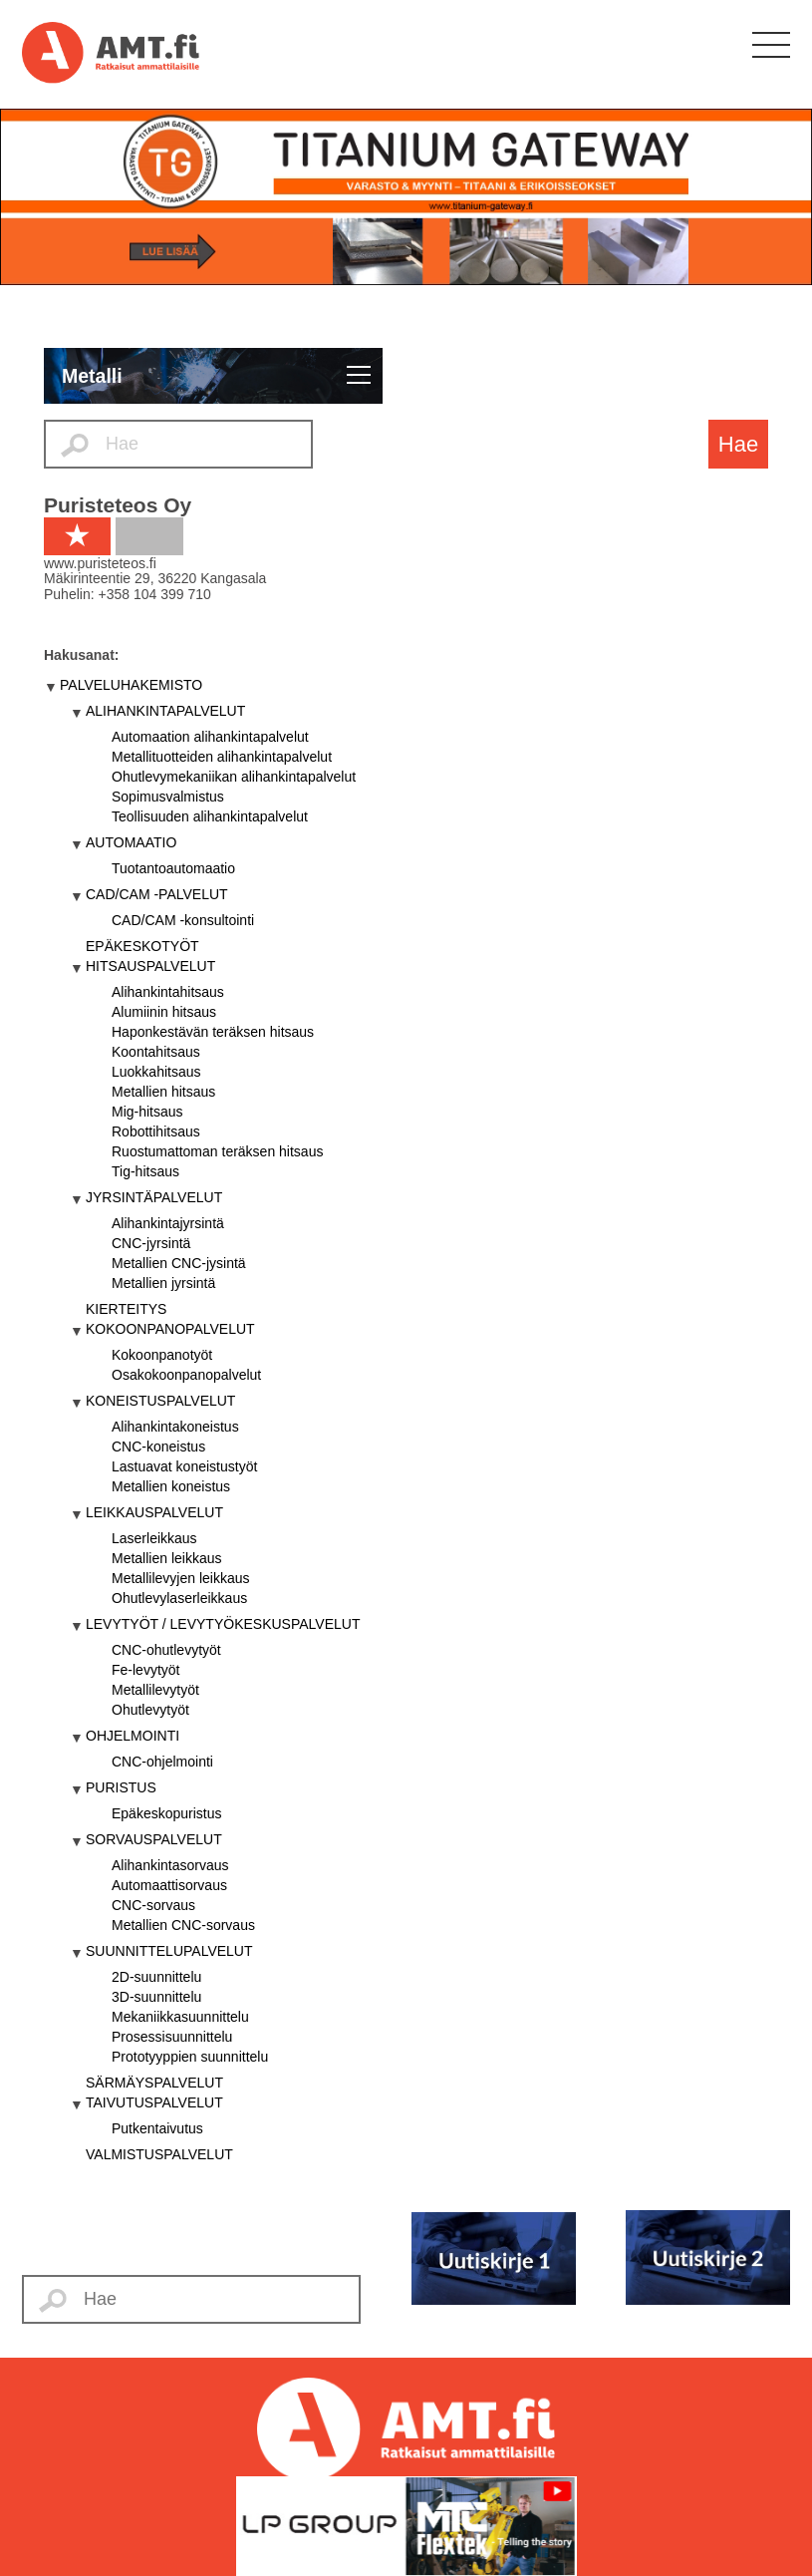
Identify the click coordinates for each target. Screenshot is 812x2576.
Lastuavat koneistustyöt (184, 1466)
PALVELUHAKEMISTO (131, 685)
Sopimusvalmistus (168, 797)
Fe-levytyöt (145, 1670)
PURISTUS (121, 1787)
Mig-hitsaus (147, 1112)
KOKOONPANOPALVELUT (170, 1329)
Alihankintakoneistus (175, 1427)
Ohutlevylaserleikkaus (179, 1598)
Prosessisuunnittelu (172, 2037)
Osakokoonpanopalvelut (186, 1375)
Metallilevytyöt (155, 1690)
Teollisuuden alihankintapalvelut (210, 816)
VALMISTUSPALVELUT (159, 2154)
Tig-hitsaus (145, 1171)
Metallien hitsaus (163, 1092)
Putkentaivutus (157, 2128)
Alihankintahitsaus (168, 992)
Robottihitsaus (156, 1131)
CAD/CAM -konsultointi (183, 920)
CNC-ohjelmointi (162, 1762)
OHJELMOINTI (132, 1736)
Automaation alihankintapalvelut (210, 737)
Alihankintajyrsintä (168, 1223)
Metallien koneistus (171, 1486)
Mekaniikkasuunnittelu (180, 2017)
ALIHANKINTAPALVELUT (165, 711)
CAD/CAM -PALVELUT (157, 894)
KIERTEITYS (126, 1309)
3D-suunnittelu (156, 1997)
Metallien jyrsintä (163, 1283)
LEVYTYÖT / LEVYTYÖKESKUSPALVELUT (223, 1624)
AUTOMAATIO (131, 842)
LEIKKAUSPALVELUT (154, 1512)
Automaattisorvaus (169, 1885)
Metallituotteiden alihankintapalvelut (222, 757)
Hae (738, 444)
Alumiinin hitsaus (164, 1012)
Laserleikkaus (154, 1538)
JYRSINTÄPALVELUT (154, 1197)
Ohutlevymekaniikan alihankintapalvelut (234, 777)
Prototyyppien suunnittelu (190, 2057)
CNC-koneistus (158, 1446)
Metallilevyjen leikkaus (181, 1578)
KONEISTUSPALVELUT (160, 1401)
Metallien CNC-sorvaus (183, 1925)
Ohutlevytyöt (150, 1710)
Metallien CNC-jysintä (179, 1263)
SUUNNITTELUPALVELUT (169, 1951)
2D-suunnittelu (156, 1977)
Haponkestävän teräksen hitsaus (213, 1032)
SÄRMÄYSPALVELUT (154, 2083)
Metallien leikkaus (167, 1558)
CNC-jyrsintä (151, 1243)
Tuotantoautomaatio (173, 868)
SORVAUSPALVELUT (154, 1839)
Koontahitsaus (156, 1052)
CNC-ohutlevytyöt (166, 1650)
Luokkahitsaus (156, 1072)
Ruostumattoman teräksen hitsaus (217, 1151)
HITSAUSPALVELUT (150, 966)
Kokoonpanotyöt (162, 1355)
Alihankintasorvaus (170, 1865)
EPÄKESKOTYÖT (142, 946)
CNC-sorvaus (153, 1905)
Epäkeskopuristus (167, 1813)
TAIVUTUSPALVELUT (154, 2102)
